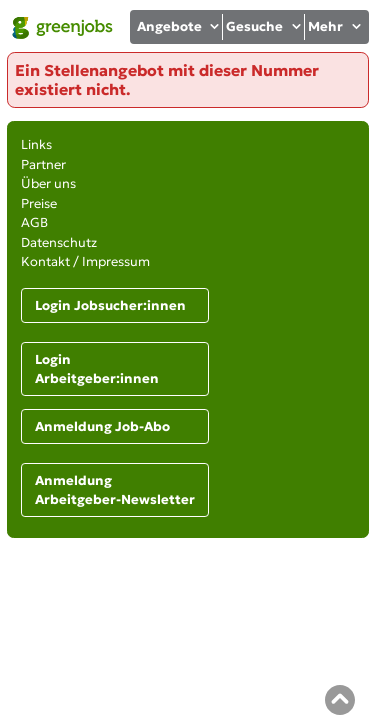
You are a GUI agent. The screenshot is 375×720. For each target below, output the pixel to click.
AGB (34, 222)
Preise (39, 203)
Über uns (48, 183)
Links (36, 144)
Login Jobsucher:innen (110, 305)
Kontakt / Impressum (85, 261)
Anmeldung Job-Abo (102, 426)
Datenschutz (59, 242)
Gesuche (264, 26)
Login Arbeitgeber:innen (97, 369)
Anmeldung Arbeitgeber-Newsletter (115, 490)
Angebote (179, 26)
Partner (43, 164)
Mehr (335, 26)
